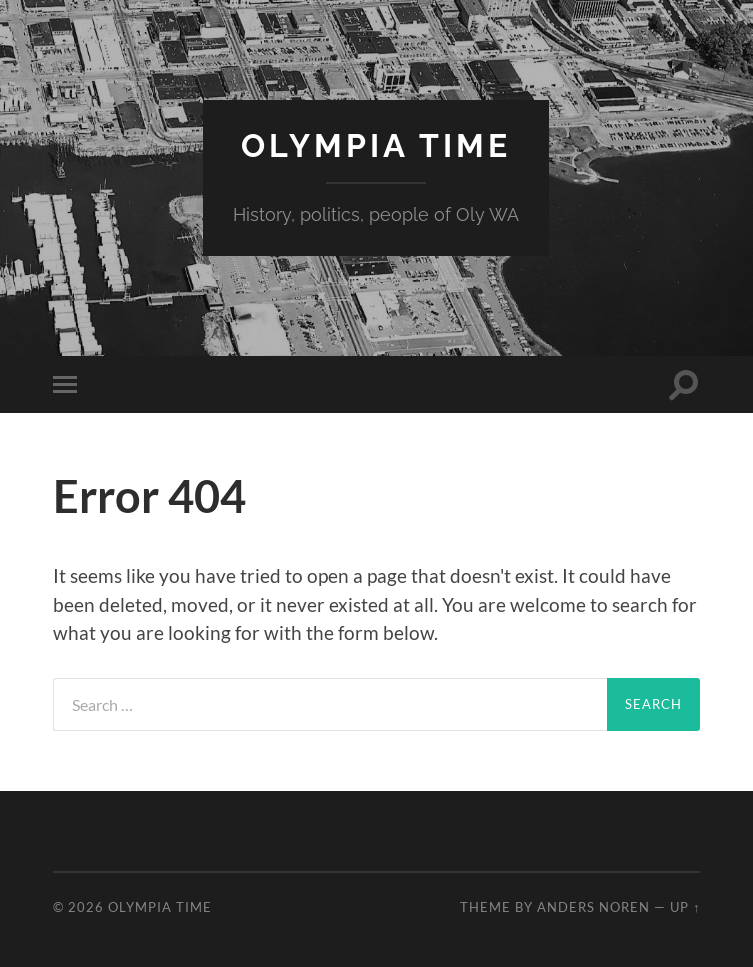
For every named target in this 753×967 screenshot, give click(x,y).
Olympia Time (376, 145)
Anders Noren (593, 907)
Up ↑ (685, 907)
